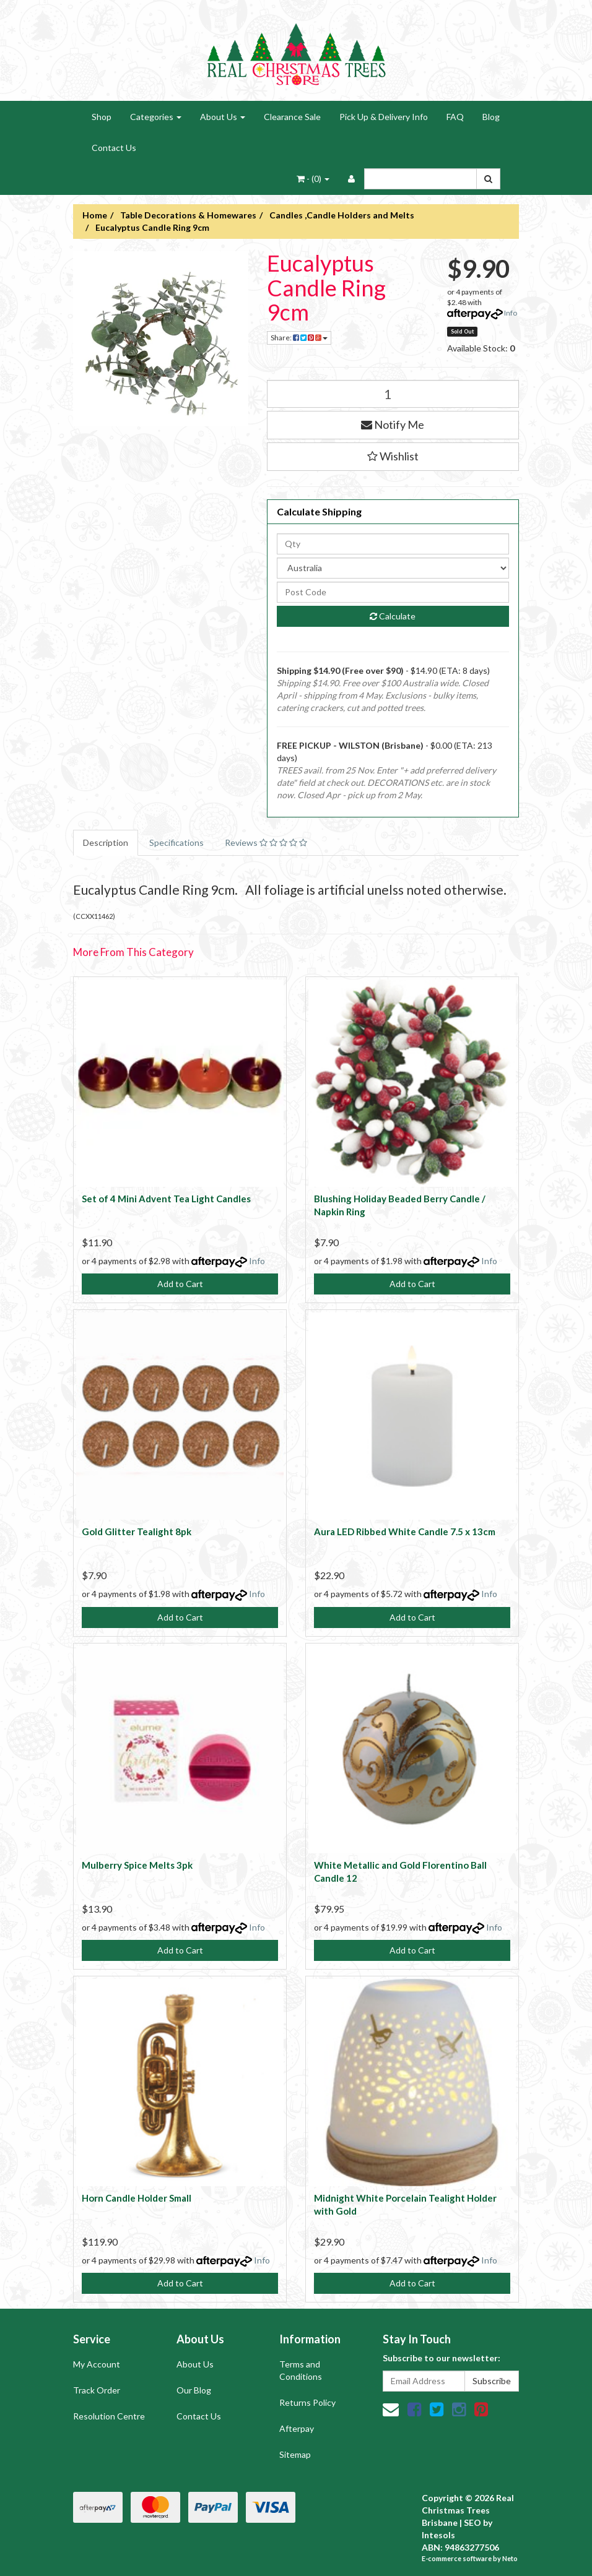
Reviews (266, 842)
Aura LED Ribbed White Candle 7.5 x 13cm (404, 1531)
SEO (472, 2522)
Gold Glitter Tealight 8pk (136, 1531)
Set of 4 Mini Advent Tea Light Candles (166, 1198)
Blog (491, 116)
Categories (155, 116)
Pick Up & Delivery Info (383, 116)
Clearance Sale (292, 116)
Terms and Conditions (300, 2370)
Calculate (393, 616)
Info (510, 312)
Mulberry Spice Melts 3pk (137, 1865)
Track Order (96, 2390)
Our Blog (193, 2390)
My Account (96, 2364)
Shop (101, 116)
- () (313, 178)
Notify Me (392, 424)
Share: (299, 337)
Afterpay (296, 2428)
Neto (510, 2558)
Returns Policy (307, 2402)
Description (105, 842)
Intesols (438, 2535)
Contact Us (114, 147)
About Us (222, 116)
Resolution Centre (109, 2416)
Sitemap (295, 2454)
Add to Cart (180, 1283)
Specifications (176, 842)
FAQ (455, 116)
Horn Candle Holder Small (136, 2197)
